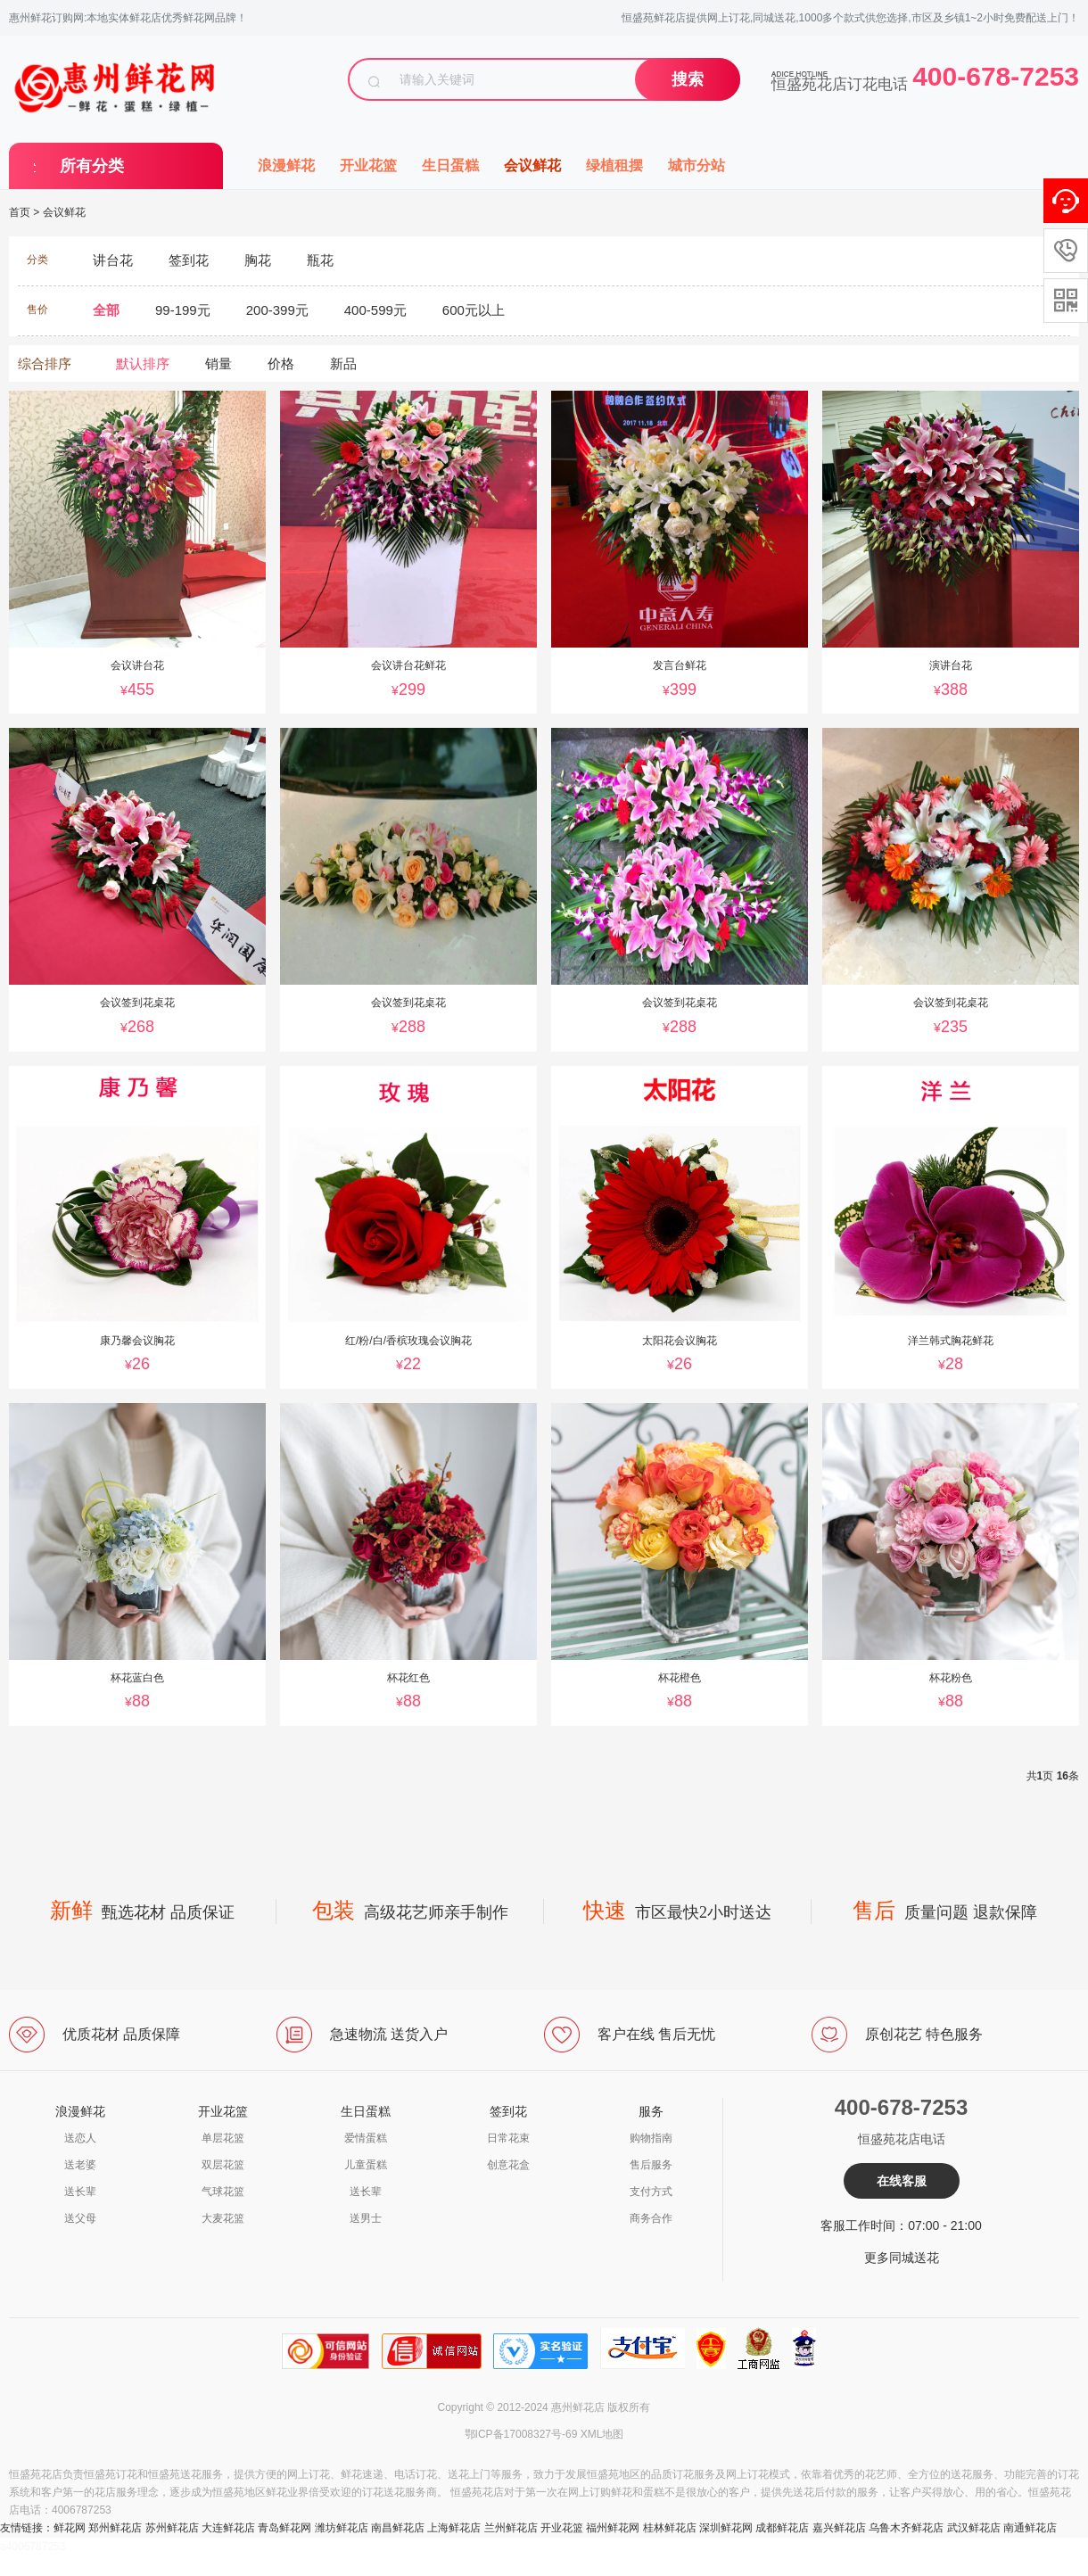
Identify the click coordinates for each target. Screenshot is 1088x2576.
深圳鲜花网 (726, 2528)
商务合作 (651, 2218)
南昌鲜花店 (397, 2528)
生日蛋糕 (450, 165)
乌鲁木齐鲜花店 (906, 2528)
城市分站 (696, 165)
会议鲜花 (532, 165)
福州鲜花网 (612, 2528)
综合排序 (44, 363)
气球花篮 (223, 2191)
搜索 (688, 79)
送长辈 (80, 2191)
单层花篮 (223, 2138)
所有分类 (92, 166)
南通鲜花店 (1030, 2528)
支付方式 (651, 2191)
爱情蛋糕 (365, 2138)
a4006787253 (32, 2546)
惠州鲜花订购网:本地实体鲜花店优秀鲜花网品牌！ (128, 18)
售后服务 (651, 2165)
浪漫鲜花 (286, 165)
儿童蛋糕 (365, 2165)
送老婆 (80, 2165)
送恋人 (80, 2138)
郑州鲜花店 (115, 2528)
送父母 (80, 2218)
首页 (19, 212)
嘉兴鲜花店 (839, 2528)
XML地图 (602, 2434)
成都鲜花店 (782, 2528)
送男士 (366, 2218)
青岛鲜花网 (284, 2528)
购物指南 (651, 2138)
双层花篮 (223, 2165)
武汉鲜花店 (974, 2528)
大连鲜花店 (228, 2528)
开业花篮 (368, 165)
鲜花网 (70, 2528)
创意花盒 (508, 2165)
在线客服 (902, 2181)
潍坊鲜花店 (341, 2528)
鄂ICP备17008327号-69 (521, 2434)
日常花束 (508, 2138)
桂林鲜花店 (669, 2528)
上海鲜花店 (454, 2528)
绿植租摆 (614, 165)
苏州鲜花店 (172, 2528)
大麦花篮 (223, 2218)
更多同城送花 (901, 2257)
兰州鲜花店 (511, 2528)
